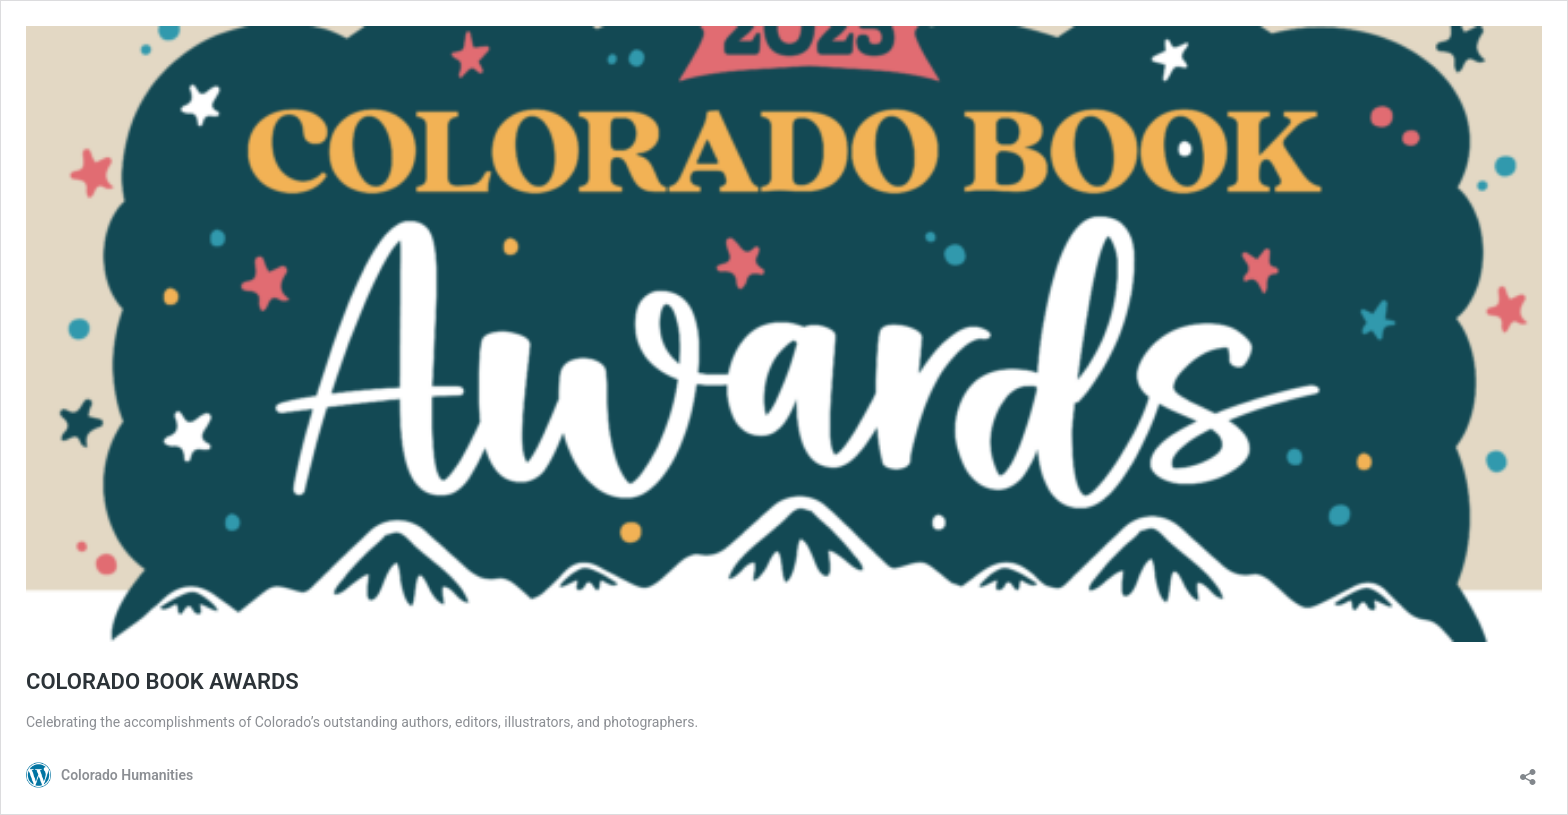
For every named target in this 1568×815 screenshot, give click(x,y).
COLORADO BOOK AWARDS (162, 681)
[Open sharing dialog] (1528, 770)
